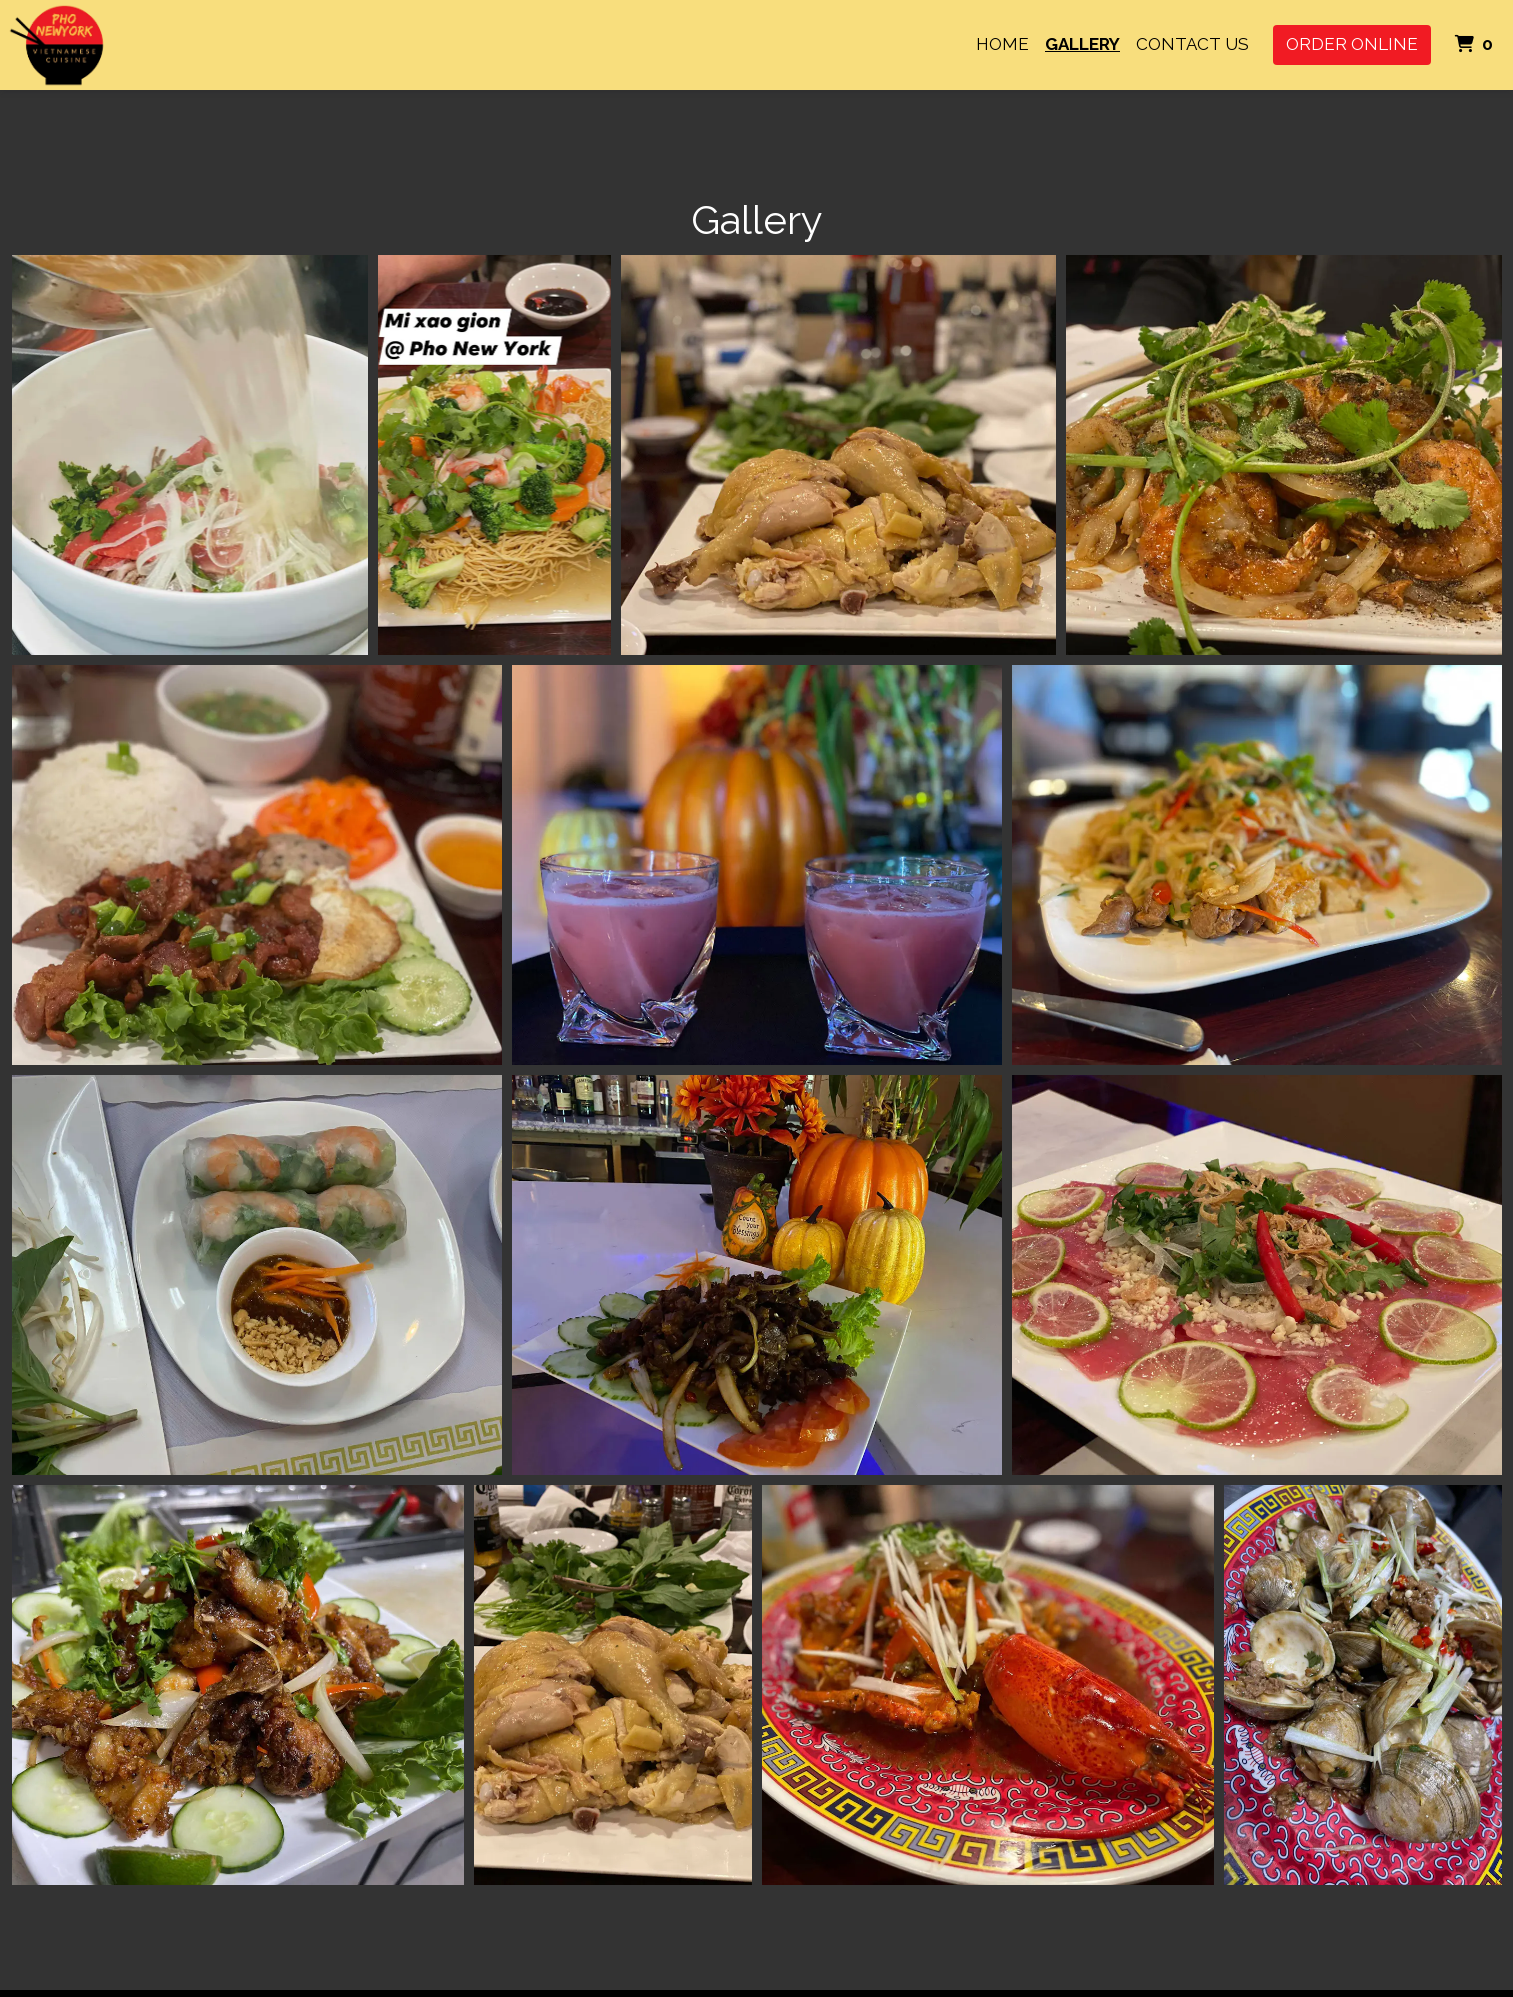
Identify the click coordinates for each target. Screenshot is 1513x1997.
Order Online (1352, 44)
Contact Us (1192, 44)
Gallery (1082, 44)
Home (1002, 44)
